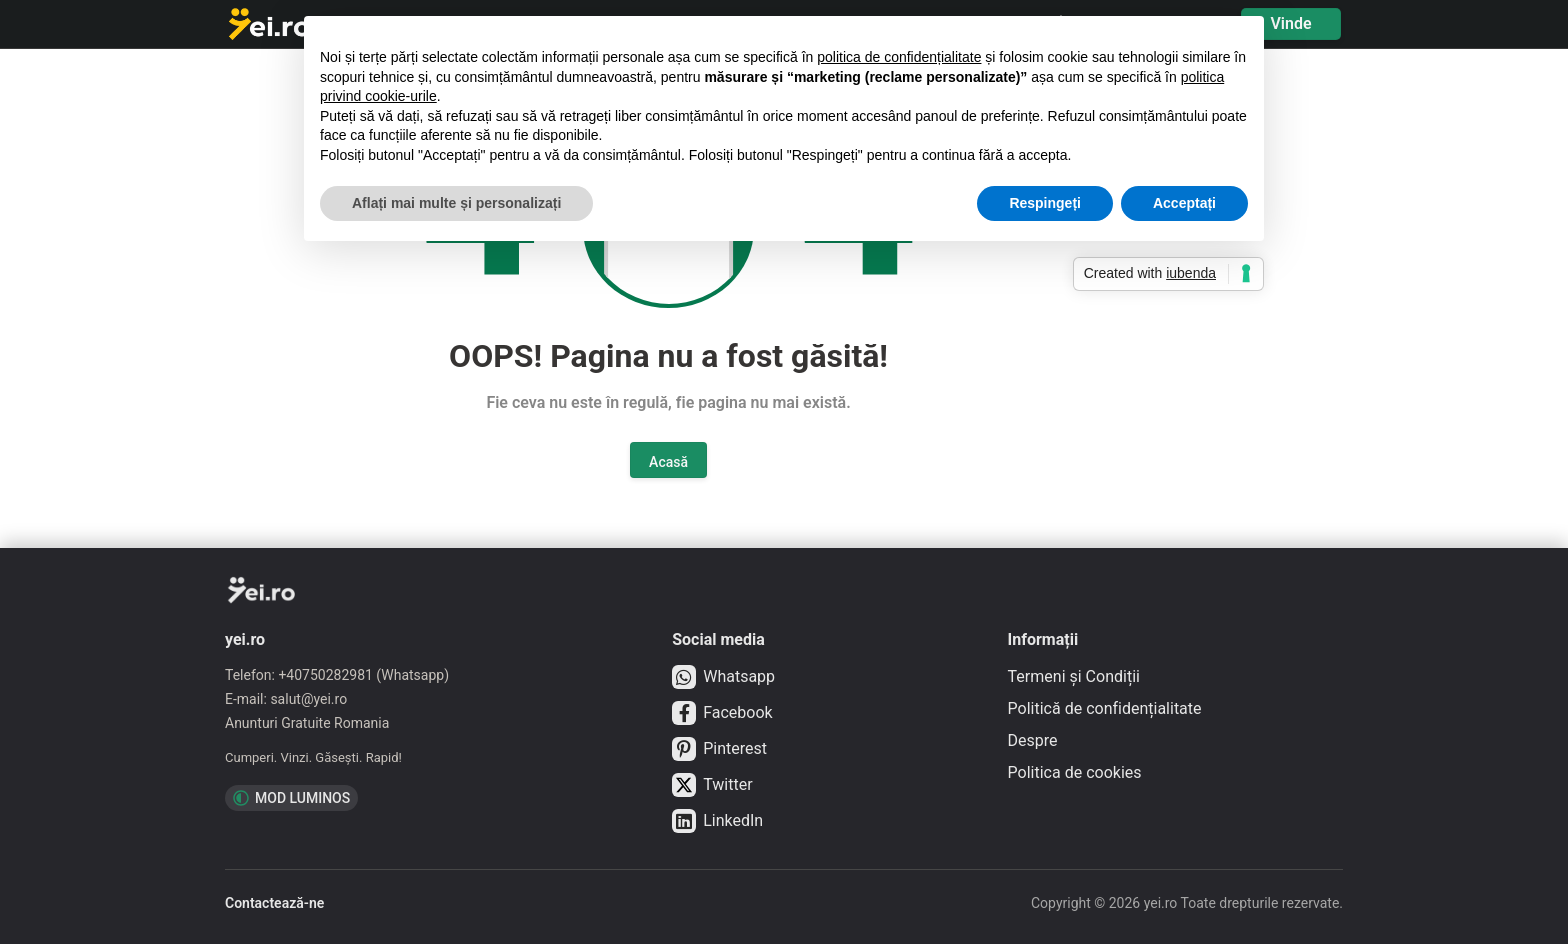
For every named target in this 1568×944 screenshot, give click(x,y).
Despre (1033, 740)
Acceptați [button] (1184, 203)
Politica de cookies (1075, 772)
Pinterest (719, 749)
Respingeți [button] (1045, 203)
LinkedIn (717, 821)
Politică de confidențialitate (1105, 708)
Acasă (668, 462)
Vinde (1290, 23)
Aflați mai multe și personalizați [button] (456, 203)
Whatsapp (723, 677)
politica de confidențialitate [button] (899, 57)
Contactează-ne (274, 903)
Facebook (722, 713)
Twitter (712, 785)
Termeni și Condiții (1074, 676)
